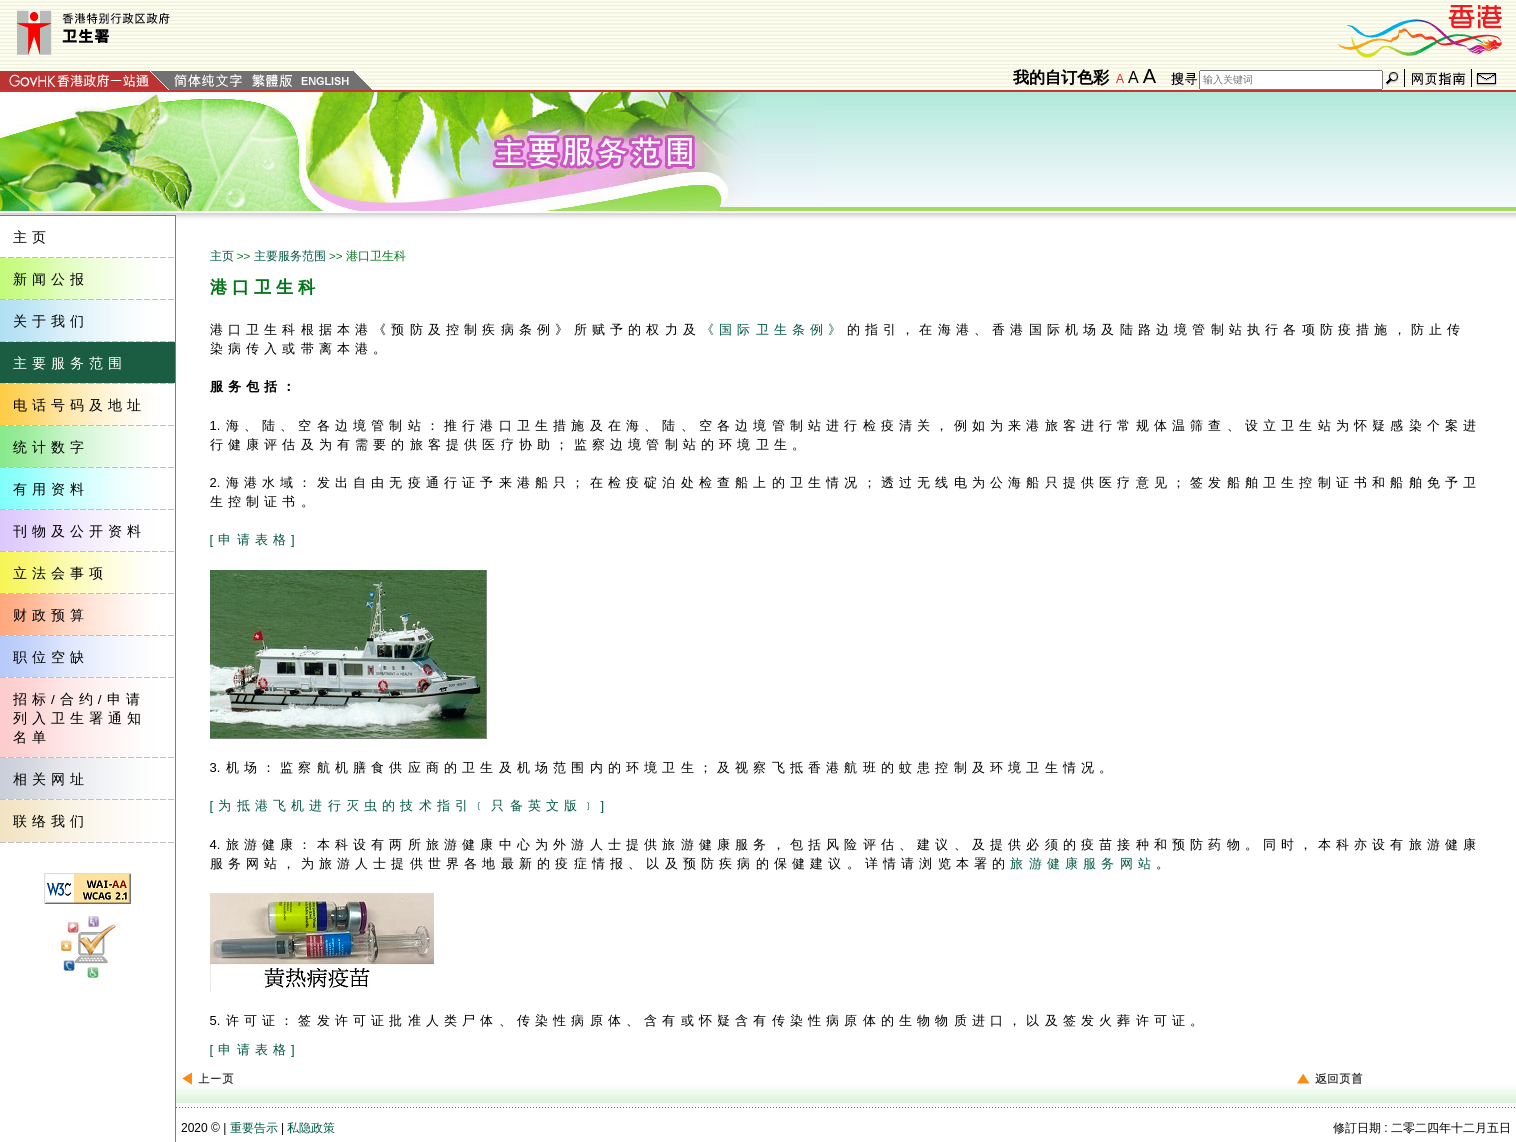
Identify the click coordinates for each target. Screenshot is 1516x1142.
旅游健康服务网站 (1083, 863)
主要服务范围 (290, 255)
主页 (222, 255)
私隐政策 (311, 1128)
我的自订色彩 (1061, 77)
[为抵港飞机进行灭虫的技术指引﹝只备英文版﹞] (410, 805)
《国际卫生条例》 (774, 329)
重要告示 (254, 1128)
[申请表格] (255, 539)
